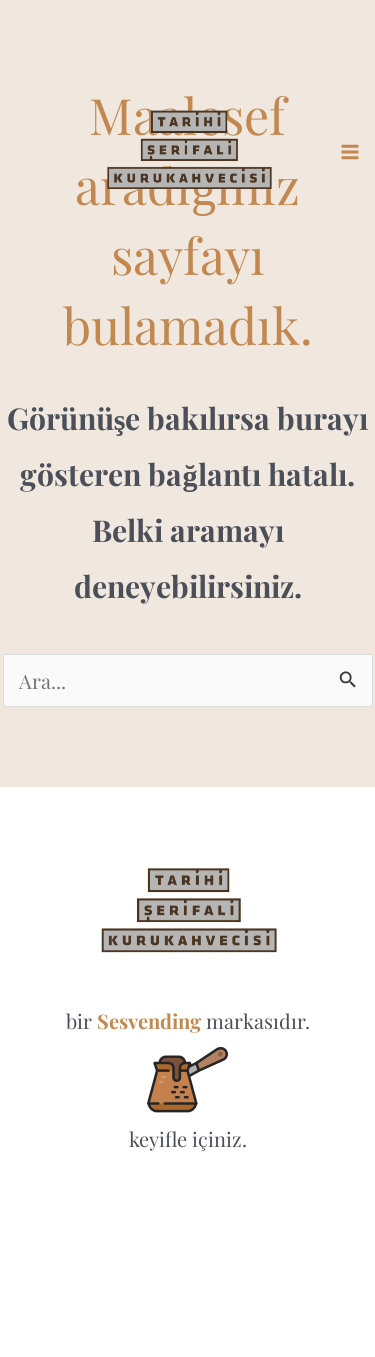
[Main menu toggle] (350, 152)
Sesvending (149, 1020)
